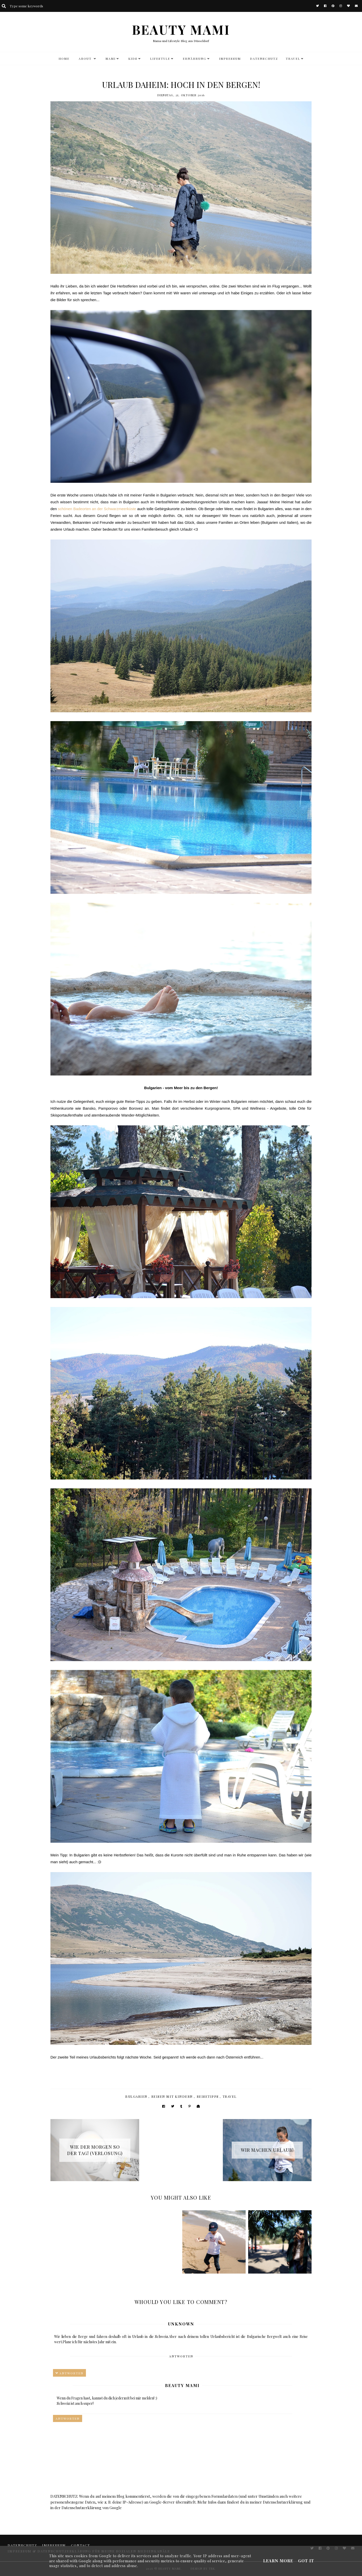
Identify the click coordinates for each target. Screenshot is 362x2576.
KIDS (132, 58)
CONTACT (80, 2545)
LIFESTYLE (160, 58)
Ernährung (194, 58)
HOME (64, 58)
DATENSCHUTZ (264, 58)
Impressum (230, 58)
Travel (230, 2096)
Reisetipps (208, 2096)
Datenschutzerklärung (283, 2502)
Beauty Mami (182, 2385)
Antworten (181, 2356)
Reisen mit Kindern (172, 2096)
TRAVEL (293, 58)
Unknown (181, 2324)
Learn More (278, 2560)
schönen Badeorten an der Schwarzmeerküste (97, 509)
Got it (306, 2560)
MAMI (110, 58)
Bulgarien (136, 2096)
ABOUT (86, 58)
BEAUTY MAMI (181, 29)
